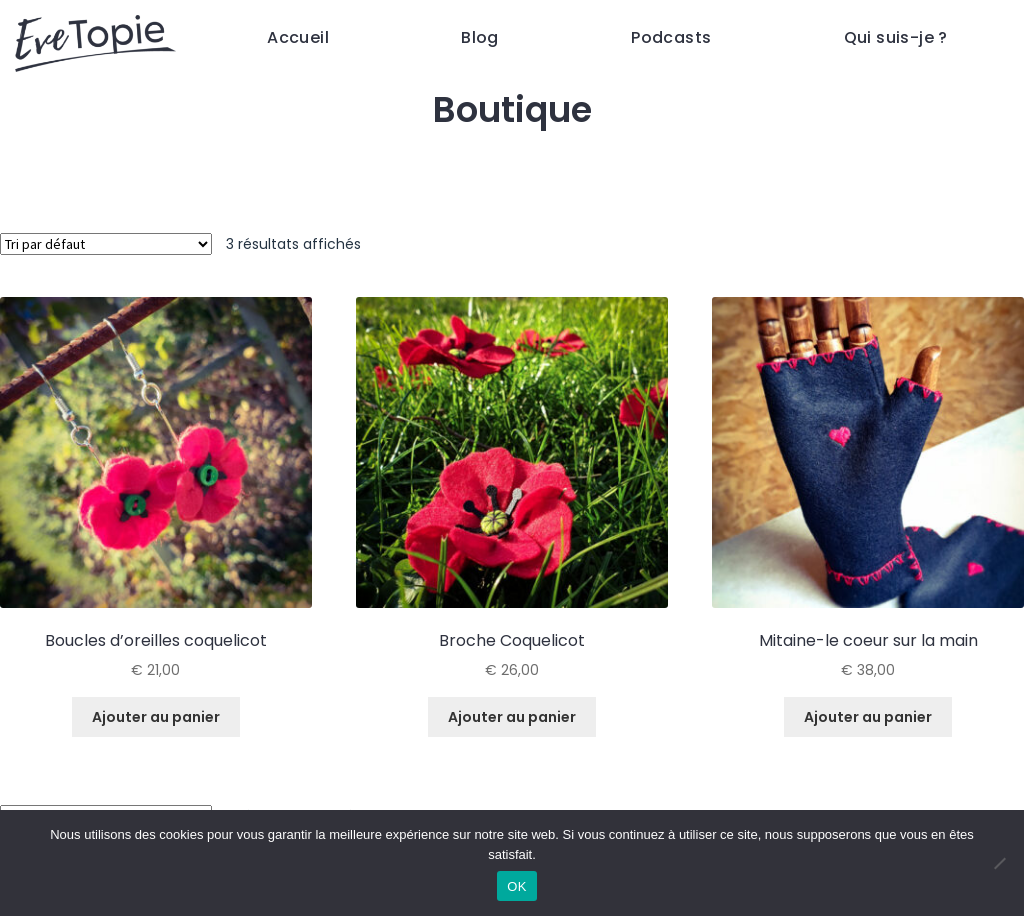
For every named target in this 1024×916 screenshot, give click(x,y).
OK (516, 886)
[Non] (999, 863)
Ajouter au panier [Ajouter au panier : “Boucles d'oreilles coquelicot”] (156, 717)
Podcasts (671, 37)
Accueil (298, 37)
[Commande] (106, 244)
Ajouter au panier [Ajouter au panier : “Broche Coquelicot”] (512, 717)
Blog (480, 37)
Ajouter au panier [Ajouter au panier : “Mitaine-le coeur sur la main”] (868, 717)
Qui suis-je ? (896, 37)
